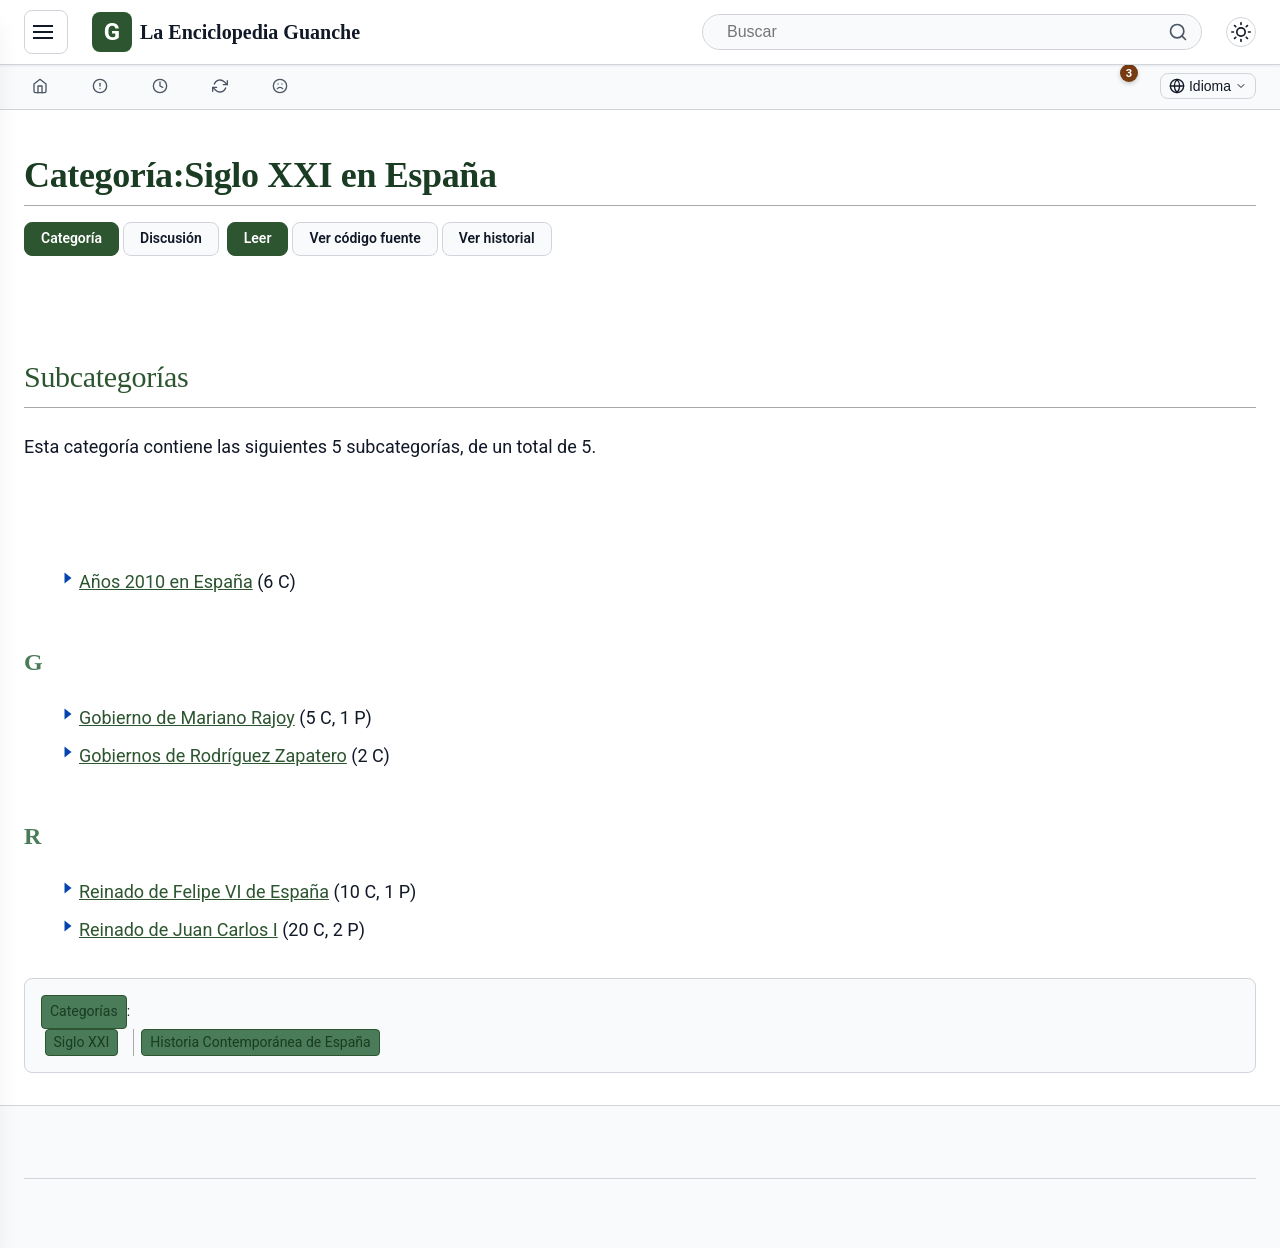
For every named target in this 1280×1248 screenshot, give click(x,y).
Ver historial (497, 238)
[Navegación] (46, 32)
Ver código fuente (364, 238)
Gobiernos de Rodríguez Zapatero (213, 755)
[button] (68, 578)
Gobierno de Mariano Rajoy (187, 717)
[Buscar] (952, 32)
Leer (258, 238)
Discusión (171, 238)
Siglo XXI (82, 1042)
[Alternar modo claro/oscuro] (1241, 32)
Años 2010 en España (166, 581)
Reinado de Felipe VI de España (204, 891)
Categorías (84, 1011)
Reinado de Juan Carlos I (178, 929)
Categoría (71, 238)
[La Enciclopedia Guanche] (226, 32)
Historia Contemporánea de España (260, 1042)
